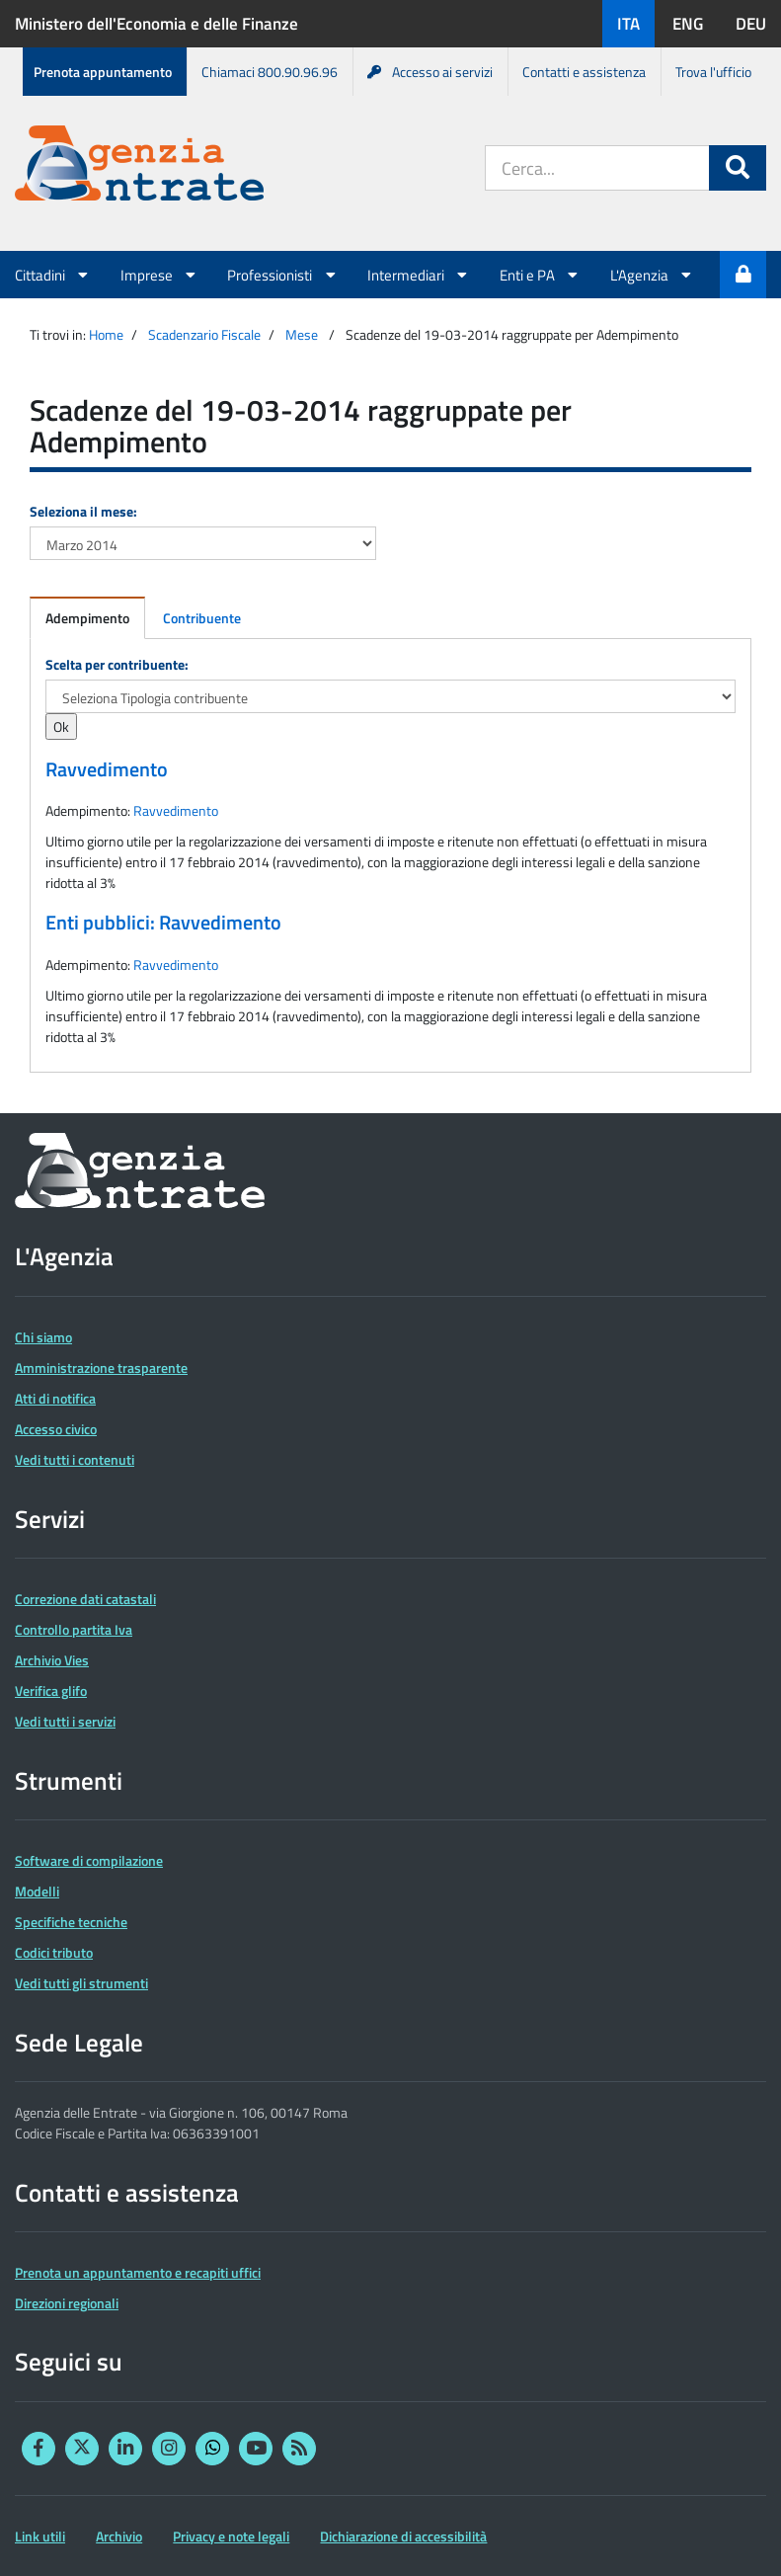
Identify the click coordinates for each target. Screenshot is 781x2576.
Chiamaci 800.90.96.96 (269, 71)
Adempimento (87, 617)
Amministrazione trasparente (101, 1367)
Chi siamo (43, 1337)
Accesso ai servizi (430, 71)
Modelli (37, 1891)
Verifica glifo (51, 1690)
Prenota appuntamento (103, 71)
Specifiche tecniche (71, 1921)
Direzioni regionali (66, 2303)
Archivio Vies (52, 1660)
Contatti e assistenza (584, 71)
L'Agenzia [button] (652, 274)
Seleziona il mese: (83, 511)
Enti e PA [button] (540, 274)
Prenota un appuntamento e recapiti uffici (138, 2272)
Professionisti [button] (282, 274)
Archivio (119, 2536)
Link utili (40, 2536)
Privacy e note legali (231, 2536)
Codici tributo (54, 1952)
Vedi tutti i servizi (65, 1721)
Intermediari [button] (418, 274)
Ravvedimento (106, 769)
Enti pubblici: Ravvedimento (163, 922)
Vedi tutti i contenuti (74, 1459)
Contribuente (202, 617)
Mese (301, 334)
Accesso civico (56, 1428)
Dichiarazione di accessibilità (403, 2536)
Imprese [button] (159, 274)
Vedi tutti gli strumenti (81, 1982)
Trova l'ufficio (713, 71)
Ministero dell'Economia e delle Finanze (156, 24)
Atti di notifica (55, 1398)
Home (106, 334)
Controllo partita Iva (73, 1629)
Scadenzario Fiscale (204, 334)
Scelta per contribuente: (117, 664)
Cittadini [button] (53, 274)
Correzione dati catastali (85, 1598)
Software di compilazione (89, 1860)
